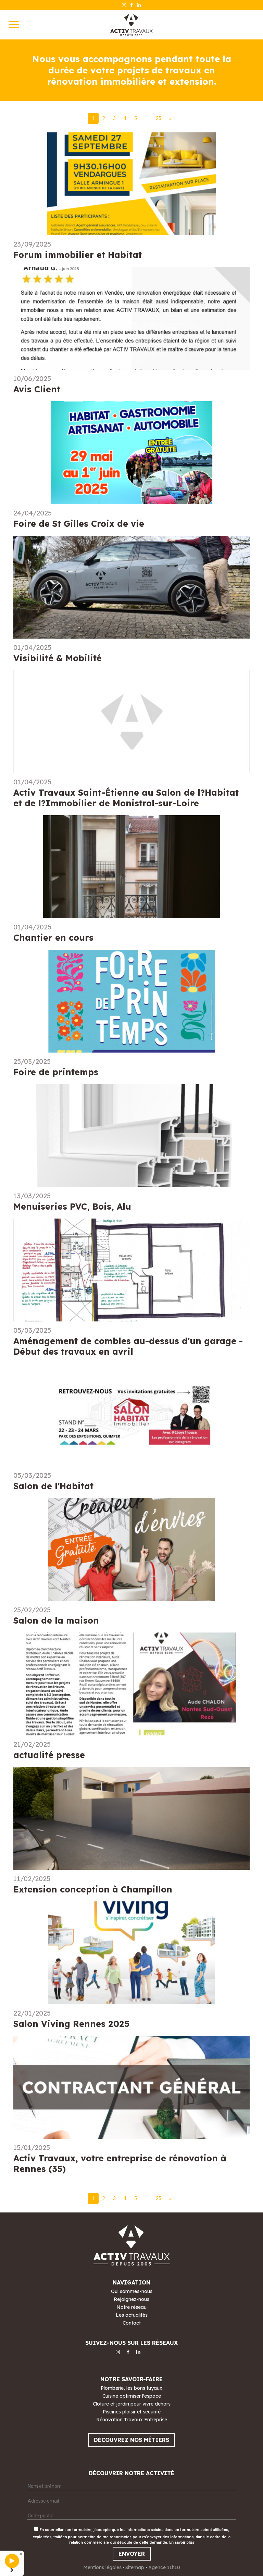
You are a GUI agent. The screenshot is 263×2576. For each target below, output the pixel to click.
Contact (132, 2323)
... (146, 118)
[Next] (170, 118)
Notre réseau (131, 2307)
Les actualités (132, 2315)
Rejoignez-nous (131, 2299)
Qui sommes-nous (131, 2291)
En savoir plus (181, 2542)
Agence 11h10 (164, 2567)
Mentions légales (102, 2567)
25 (158, 118)
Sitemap (135, 2567)
